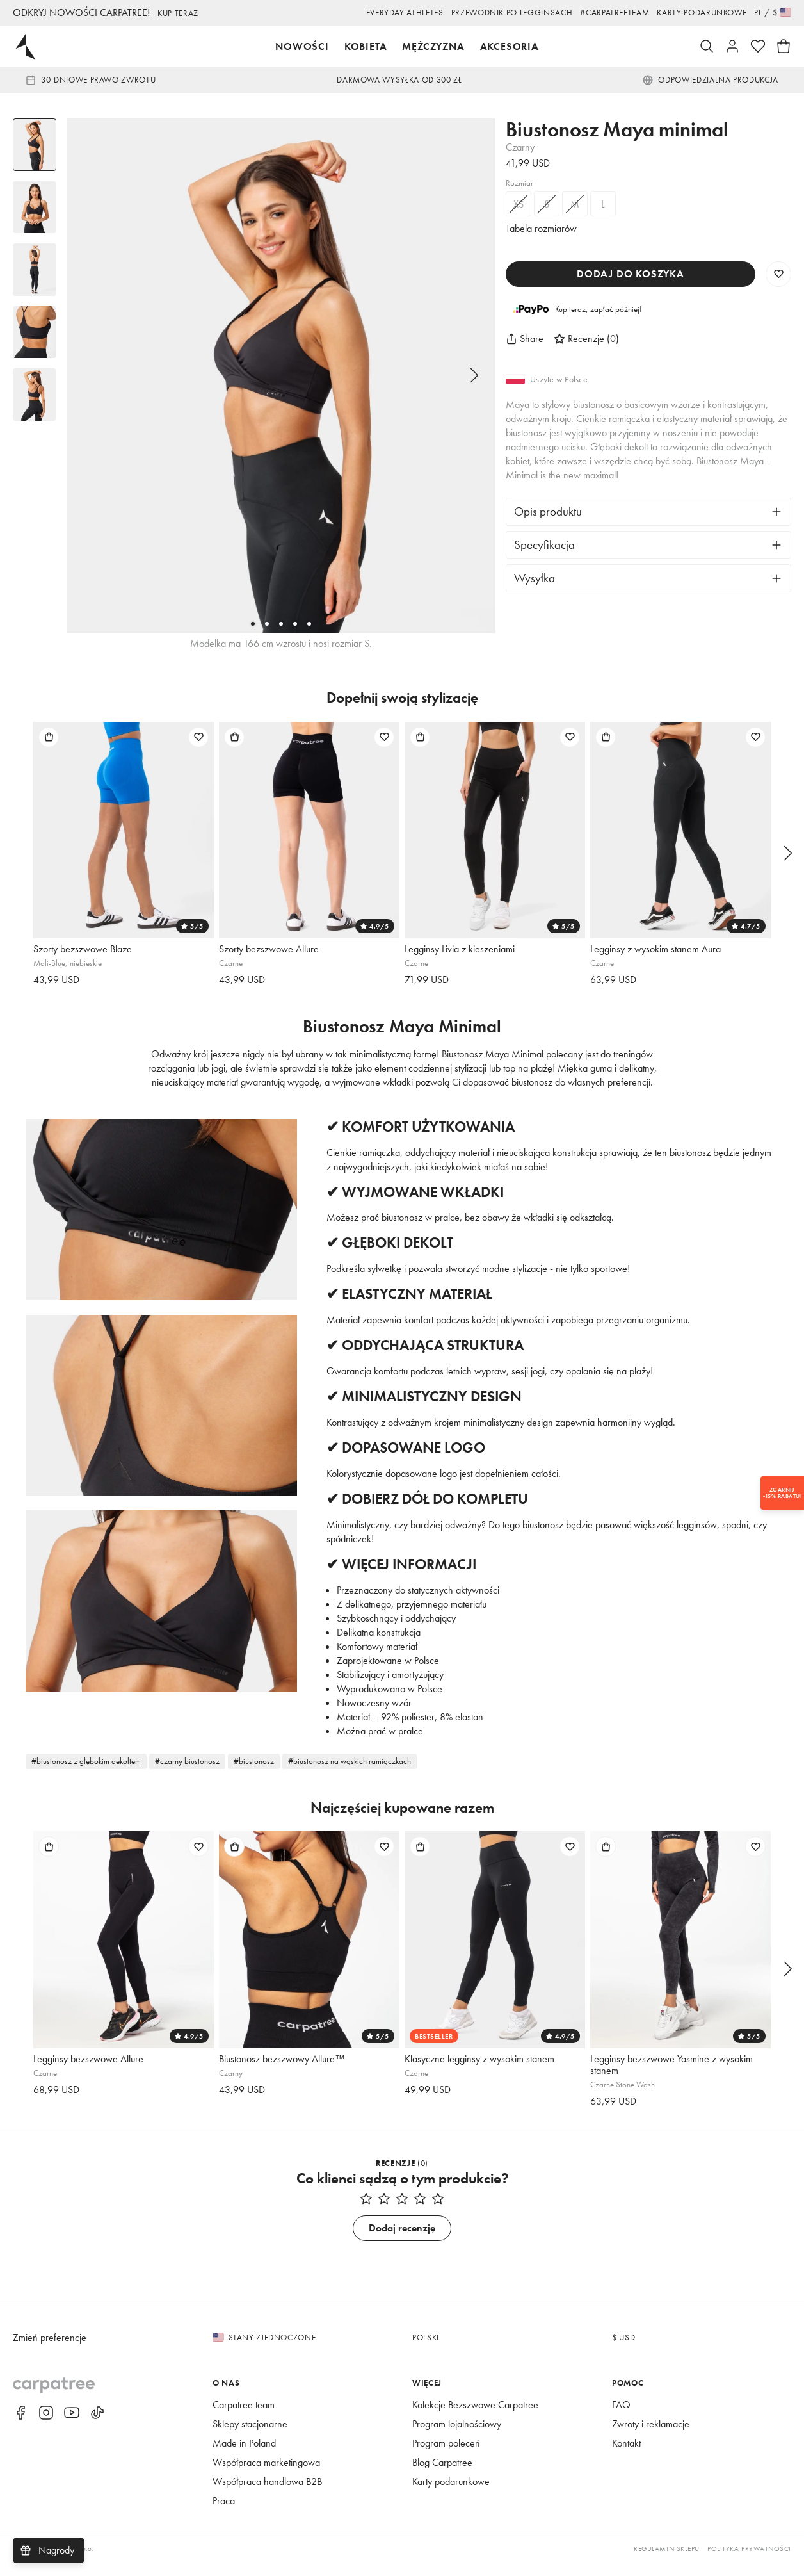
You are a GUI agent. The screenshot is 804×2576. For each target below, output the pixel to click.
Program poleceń (451, 2456)
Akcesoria (515, 46)
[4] (295, 624)
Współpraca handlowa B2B (274, 2495)
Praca (226, 2514)
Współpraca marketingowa (273, 2475)
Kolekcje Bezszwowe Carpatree (484, 2418)
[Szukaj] (706, 46)
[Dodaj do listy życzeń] (198, 737)
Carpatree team (248, 2418)
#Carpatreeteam (592, 12)
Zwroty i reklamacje (656, 2437)
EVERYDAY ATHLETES (350, 12)
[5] (309, 624)
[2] (267, 624)
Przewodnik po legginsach (474, 12)
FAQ (622, 2418)
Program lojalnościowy (463, 2437)
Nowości (292, 46)
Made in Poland (248, 2456)
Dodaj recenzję (402, 2241)
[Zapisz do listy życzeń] (778, 274)
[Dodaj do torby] (48, 737)
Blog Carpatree (446, 2475)
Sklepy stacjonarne (256, 2437)
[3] (281, 624)
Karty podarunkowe (693, 12)
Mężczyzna (433, 46)
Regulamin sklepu (650, 2562)
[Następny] (474, 376)
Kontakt (629, 2456)
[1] (253, 624)
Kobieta (359, 46)
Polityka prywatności (743, 2562)
